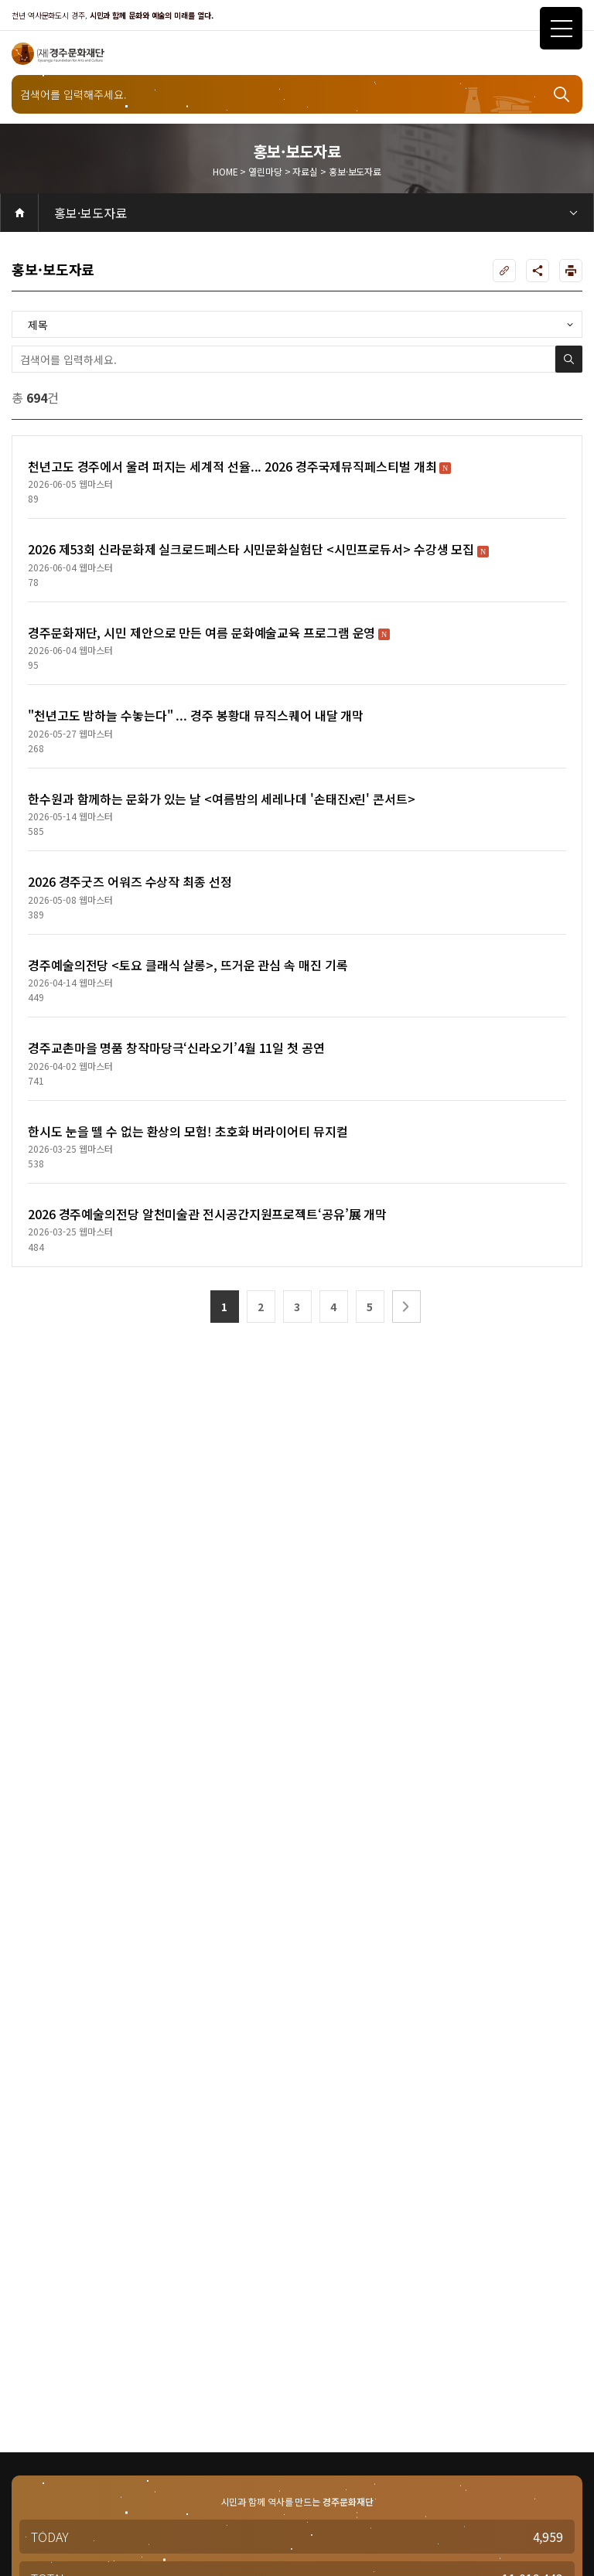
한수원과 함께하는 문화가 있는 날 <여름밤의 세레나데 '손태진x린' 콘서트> (221, 798)
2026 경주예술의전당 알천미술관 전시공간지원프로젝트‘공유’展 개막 (207, 1214)
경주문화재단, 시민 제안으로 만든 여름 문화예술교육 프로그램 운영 (209, 632)
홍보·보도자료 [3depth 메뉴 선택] (90, 212)
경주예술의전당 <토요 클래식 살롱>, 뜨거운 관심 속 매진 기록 (188, 965)
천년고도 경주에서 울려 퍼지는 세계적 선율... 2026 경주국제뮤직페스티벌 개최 (239, 466)
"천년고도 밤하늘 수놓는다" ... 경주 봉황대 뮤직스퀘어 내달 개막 (196, 715)
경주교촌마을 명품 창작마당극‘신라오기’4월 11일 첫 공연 (176, 1047)
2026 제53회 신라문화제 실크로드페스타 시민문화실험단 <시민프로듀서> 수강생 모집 (258, 549)
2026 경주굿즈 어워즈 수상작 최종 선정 (130, 881)
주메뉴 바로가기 (0, 0)
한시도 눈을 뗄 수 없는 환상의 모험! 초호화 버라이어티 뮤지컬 (188, 1131)
